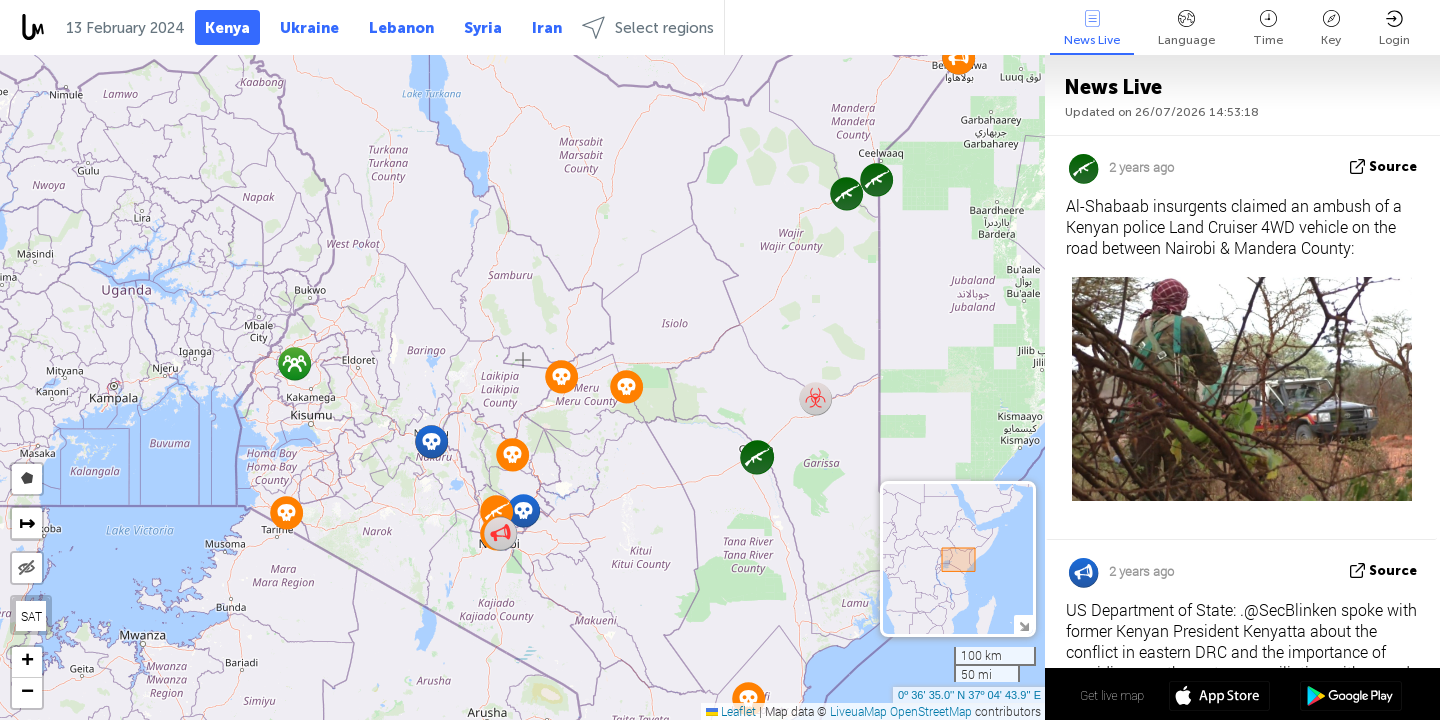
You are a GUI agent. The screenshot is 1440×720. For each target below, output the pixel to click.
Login (1394, 28)
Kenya (227, 28)
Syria (483, 28)
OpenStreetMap (931, 711)
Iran (547, 28)
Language (1186, 28)
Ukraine (309, 28)
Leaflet (731, 711)
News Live (1092, 28)
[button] (876, 179)
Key (1331, 28)
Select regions (648, 27)
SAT (31, 616)
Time (1268, 28)
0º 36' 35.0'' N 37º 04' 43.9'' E (969, 695)
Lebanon (401, 28)
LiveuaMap (858, 711)
